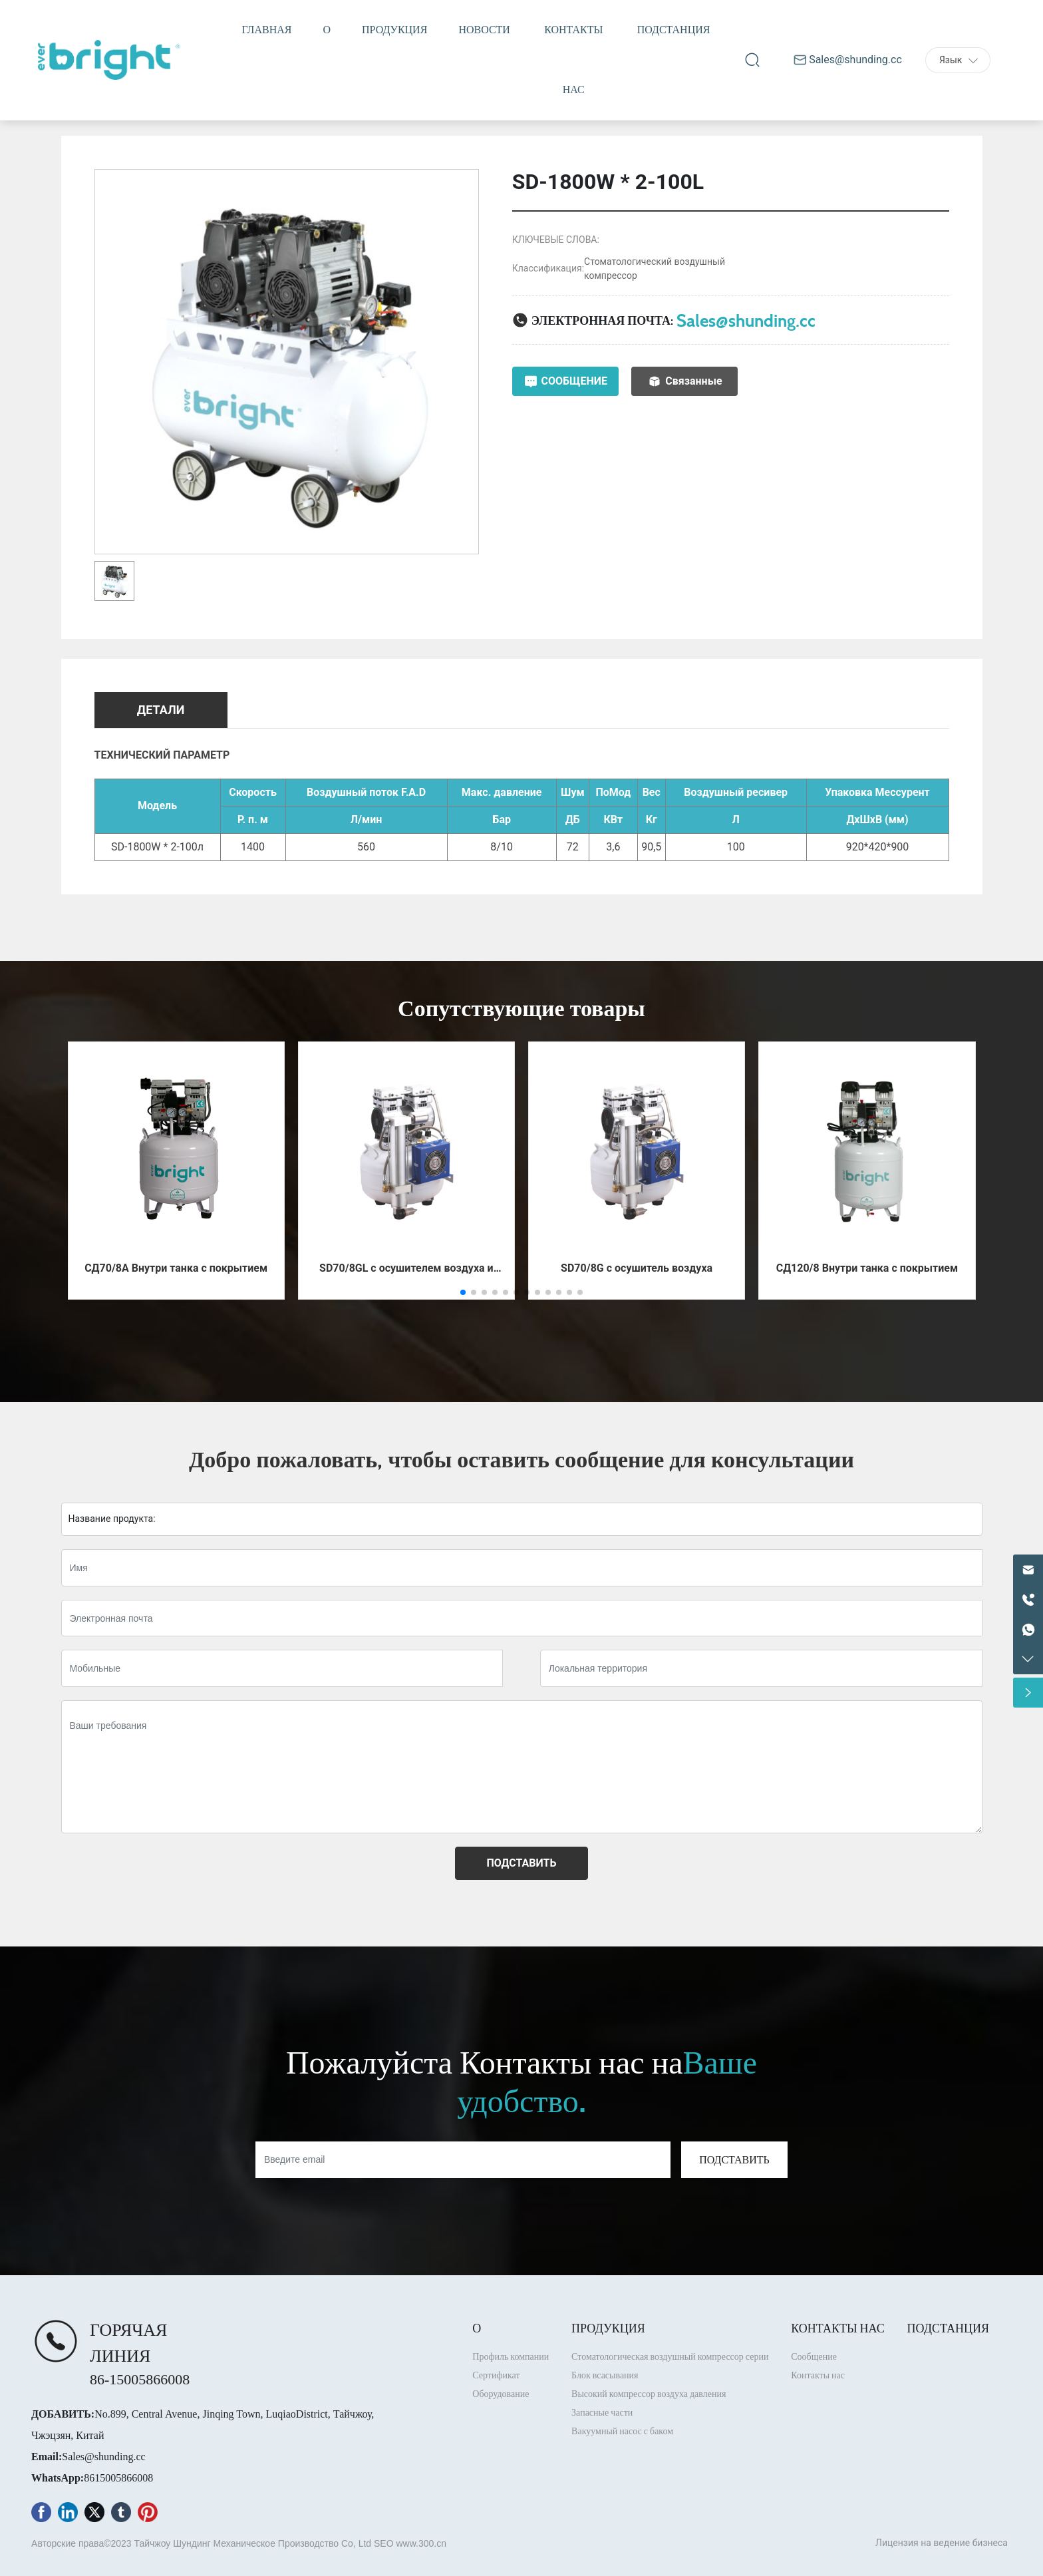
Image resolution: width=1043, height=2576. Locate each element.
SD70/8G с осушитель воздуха (636, 1268)
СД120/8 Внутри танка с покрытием (867, 1268)
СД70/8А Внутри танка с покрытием (175, 1268)
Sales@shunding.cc (746, 320)
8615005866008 (118, 2478)
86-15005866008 (140, 2379)
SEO (384, 2543)
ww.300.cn (424, 2543)
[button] (463, 1292)
